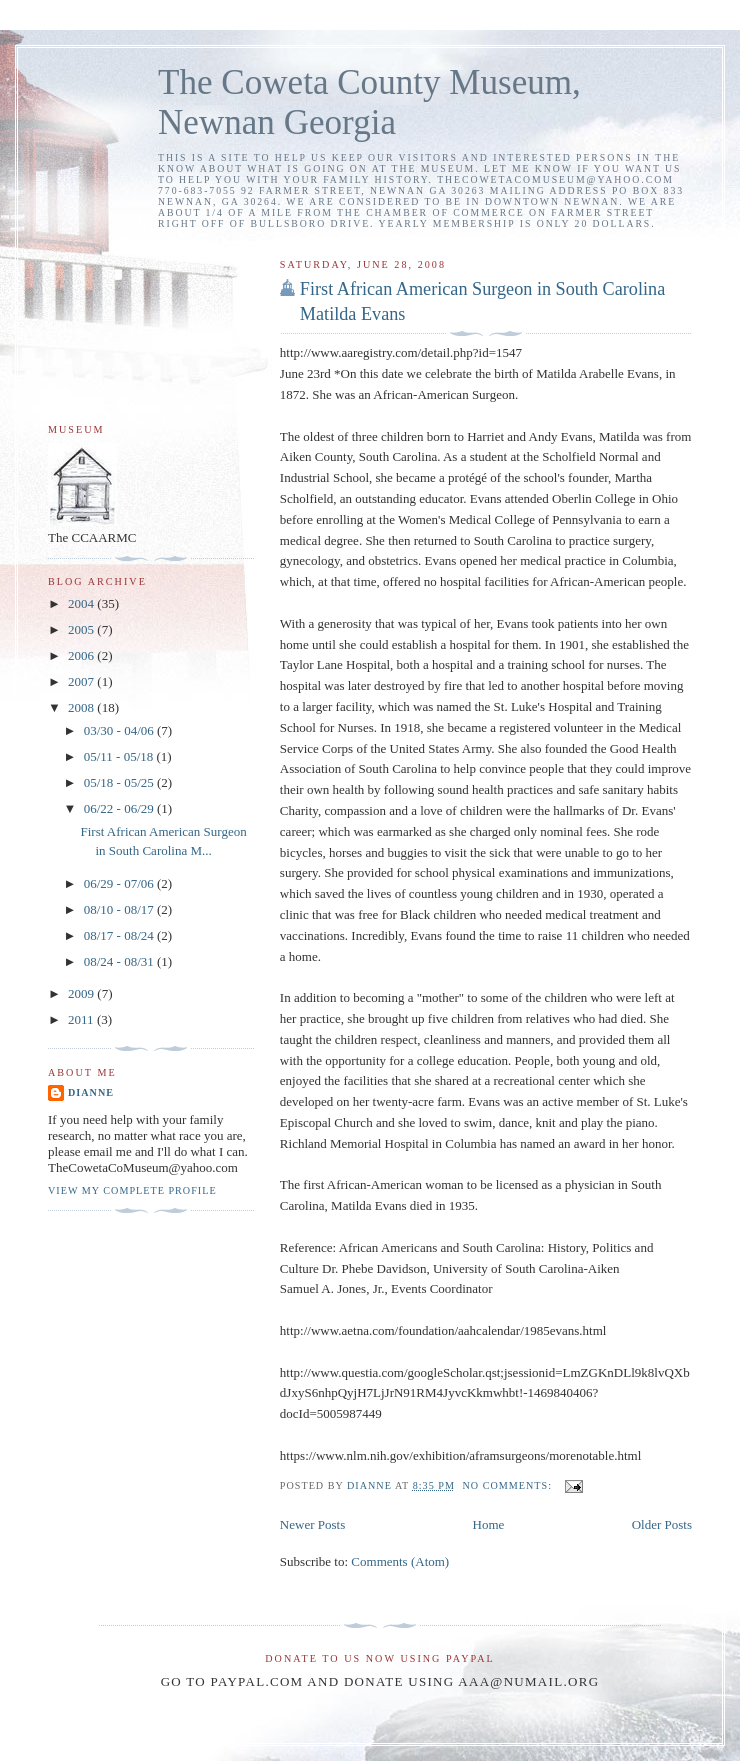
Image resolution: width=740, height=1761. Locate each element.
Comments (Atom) (400, 1561)
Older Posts (662, 1524)
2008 (82, 707)
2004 (82, 603)
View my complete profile (132, 1190)
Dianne (91, 1092)
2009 (82, 993)
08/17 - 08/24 (120, 935)
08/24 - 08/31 (120, 961)
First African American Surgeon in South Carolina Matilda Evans (482, 301)
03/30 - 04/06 (120, 730)
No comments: (509, 1485)
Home (489, 1524)
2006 (82, 655)
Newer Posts (312, 1524)
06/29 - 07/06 (120, 883)
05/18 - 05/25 (120, 782)
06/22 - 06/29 (120, 808)
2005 (82, 629)
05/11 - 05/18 (120, 756)
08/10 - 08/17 (120, 909)
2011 (82, 1019)
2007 (82, 681)
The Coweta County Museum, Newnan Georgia (369, 102)
